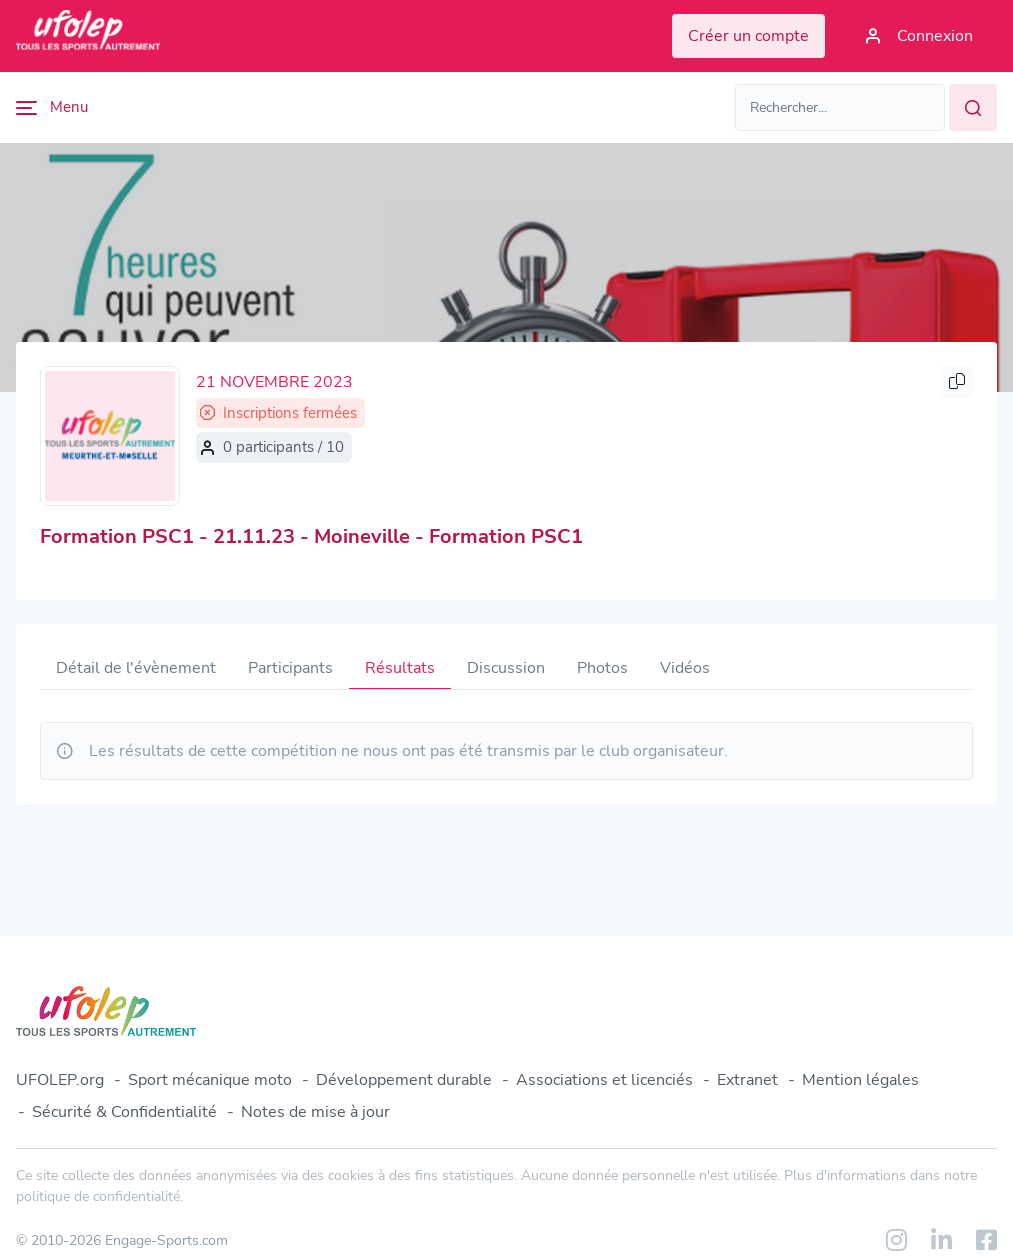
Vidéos (685, 668)
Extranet (747, 1080)
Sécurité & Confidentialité (124, 1112)
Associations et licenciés (604, 1080)
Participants (290, 668)
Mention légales (860, 1080)
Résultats (400, 668)
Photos (602, 668)
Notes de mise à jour (315, 1112)
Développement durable (404, 1080)
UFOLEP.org (60, 1080)
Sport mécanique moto (210, 1080)
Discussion (506, 668)
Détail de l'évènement (136, 668)
